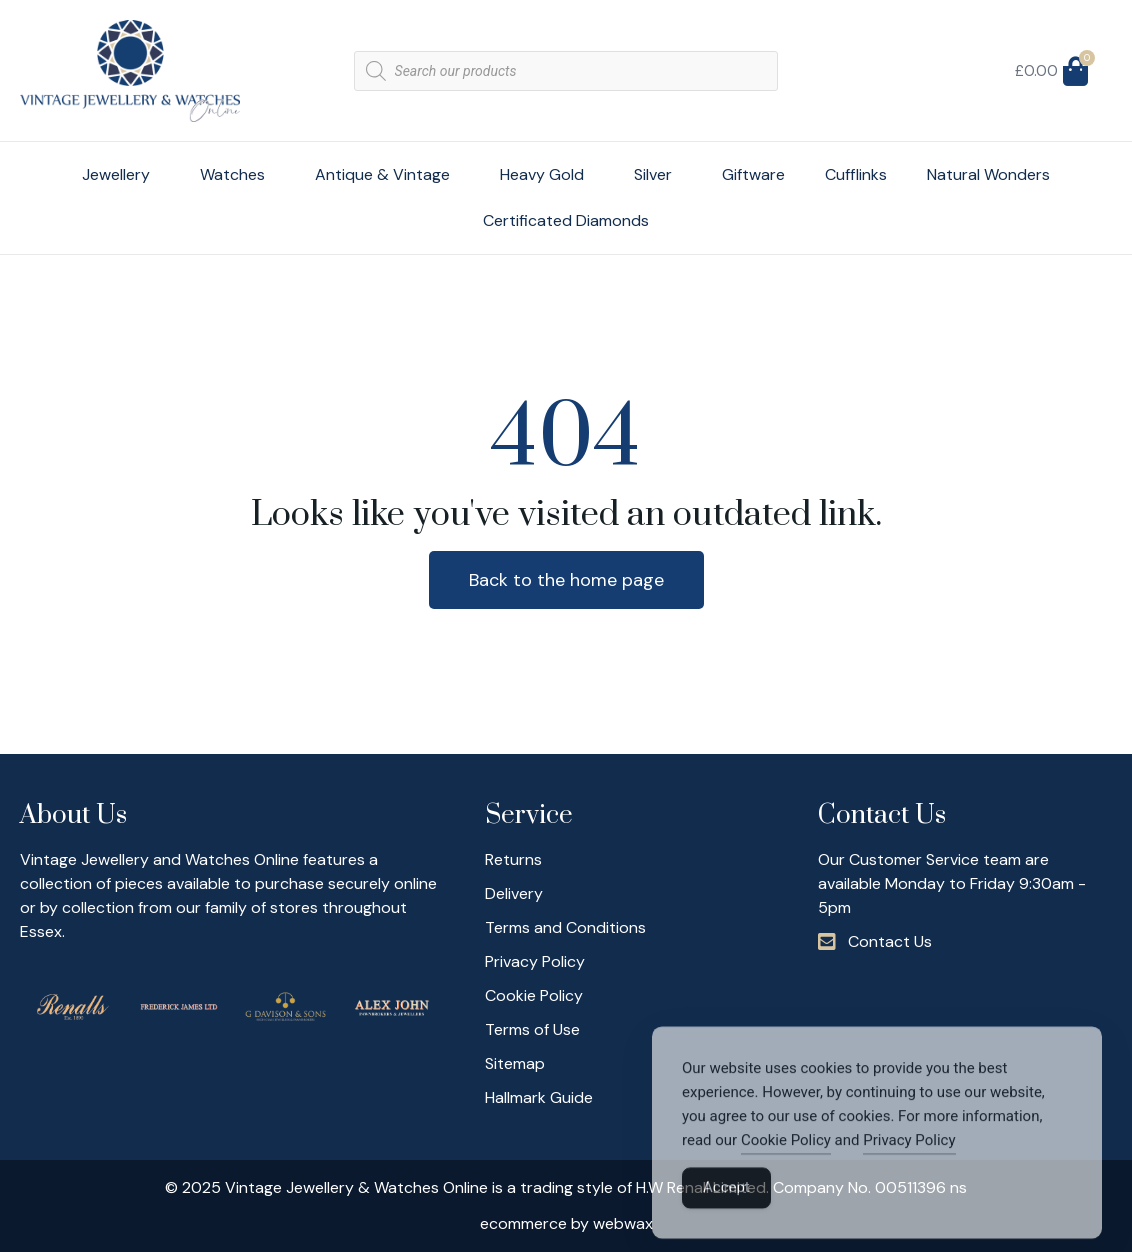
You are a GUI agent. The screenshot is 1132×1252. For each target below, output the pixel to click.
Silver (658, 174)
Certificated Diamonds (566, 220)
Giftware (753, 174)
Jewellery (121, 174)
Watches (237, 174)
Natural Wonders (988, 174)
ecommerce (523, 1223)
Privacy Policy (909, 1164)
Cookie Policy (786, 1164)
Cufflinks (856, 174)
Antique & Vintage (387, 174)
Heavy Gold (547, 174)
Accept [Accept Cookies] (726, 1211)
